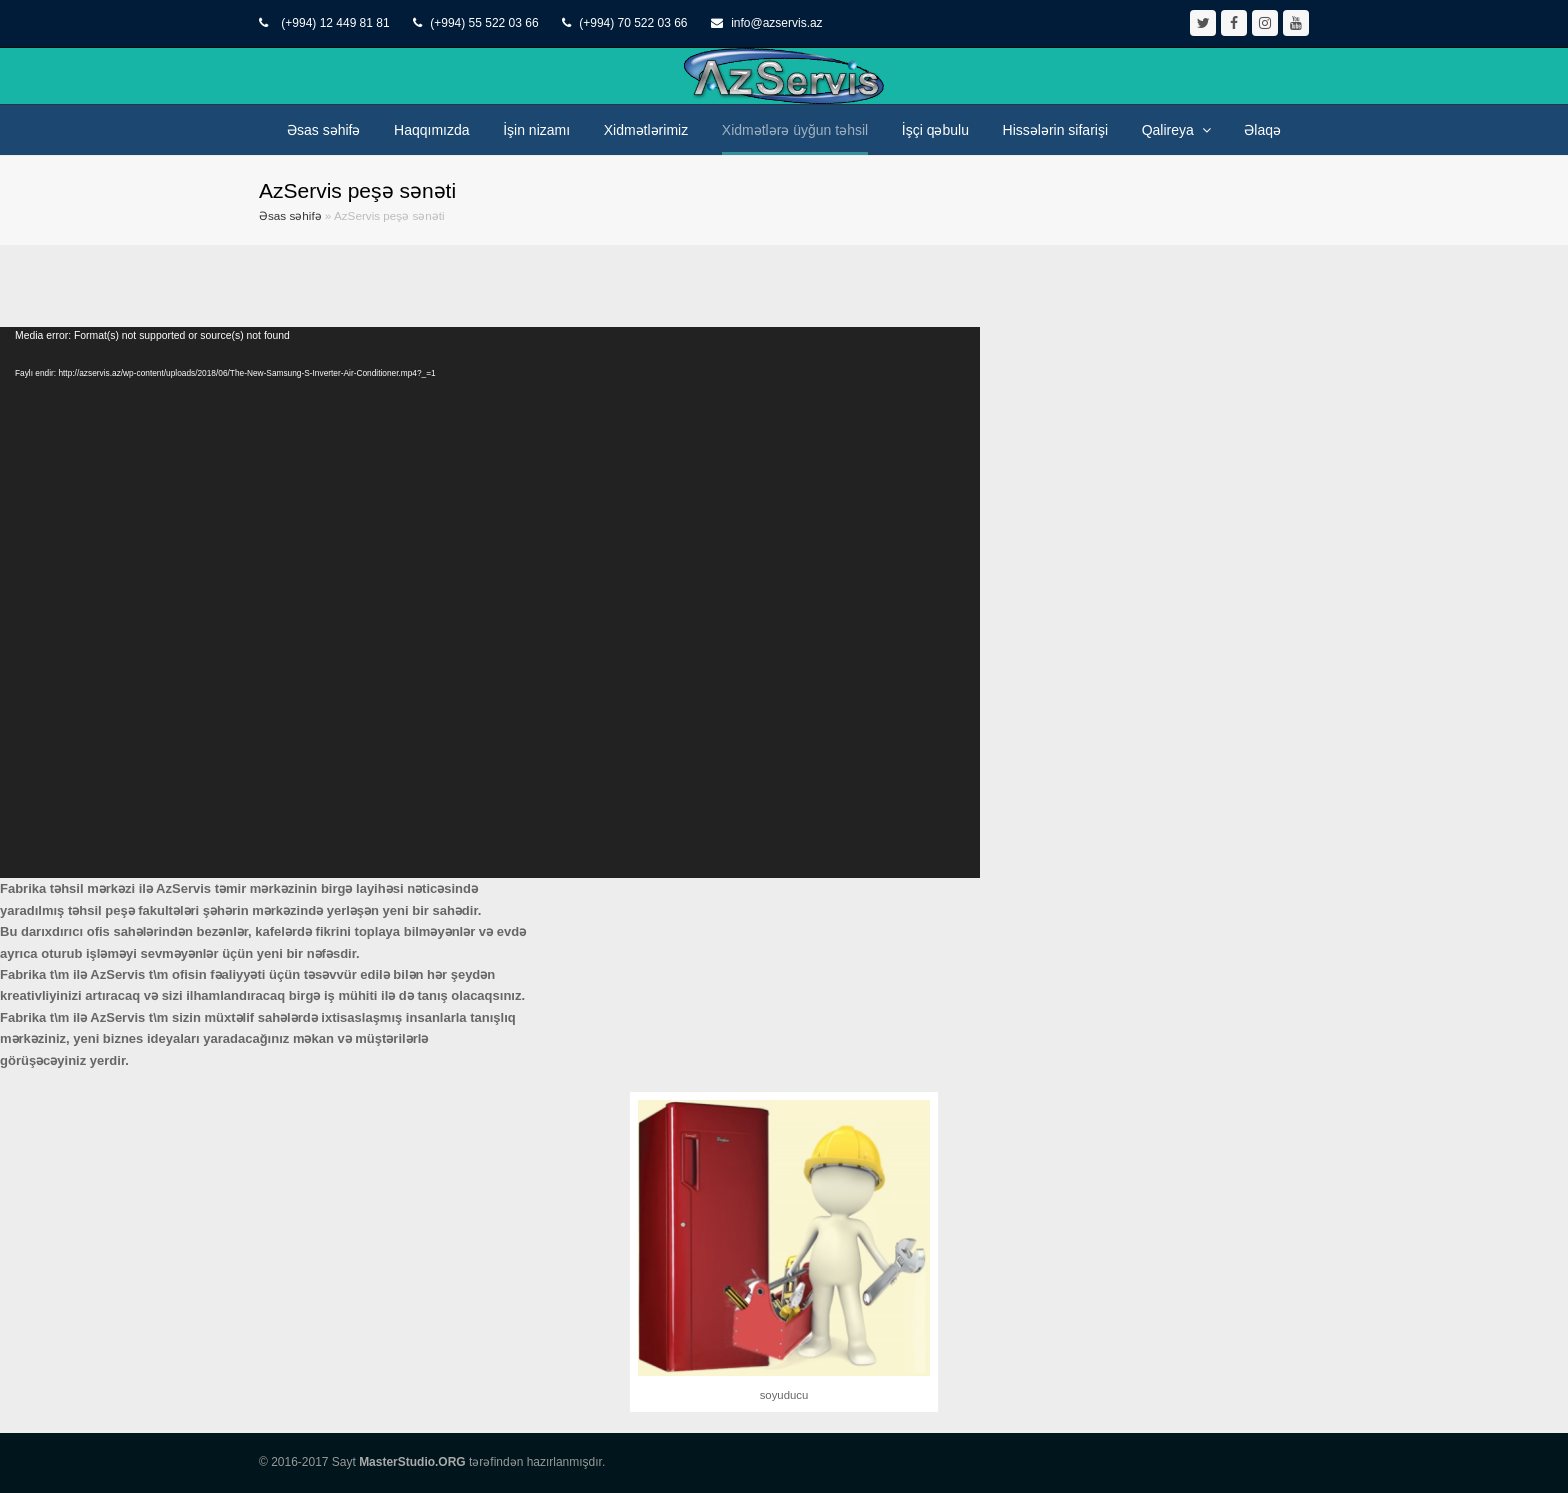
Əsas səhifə (290, 215)
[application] (490, 602)
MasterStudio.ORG (412, 1462)
